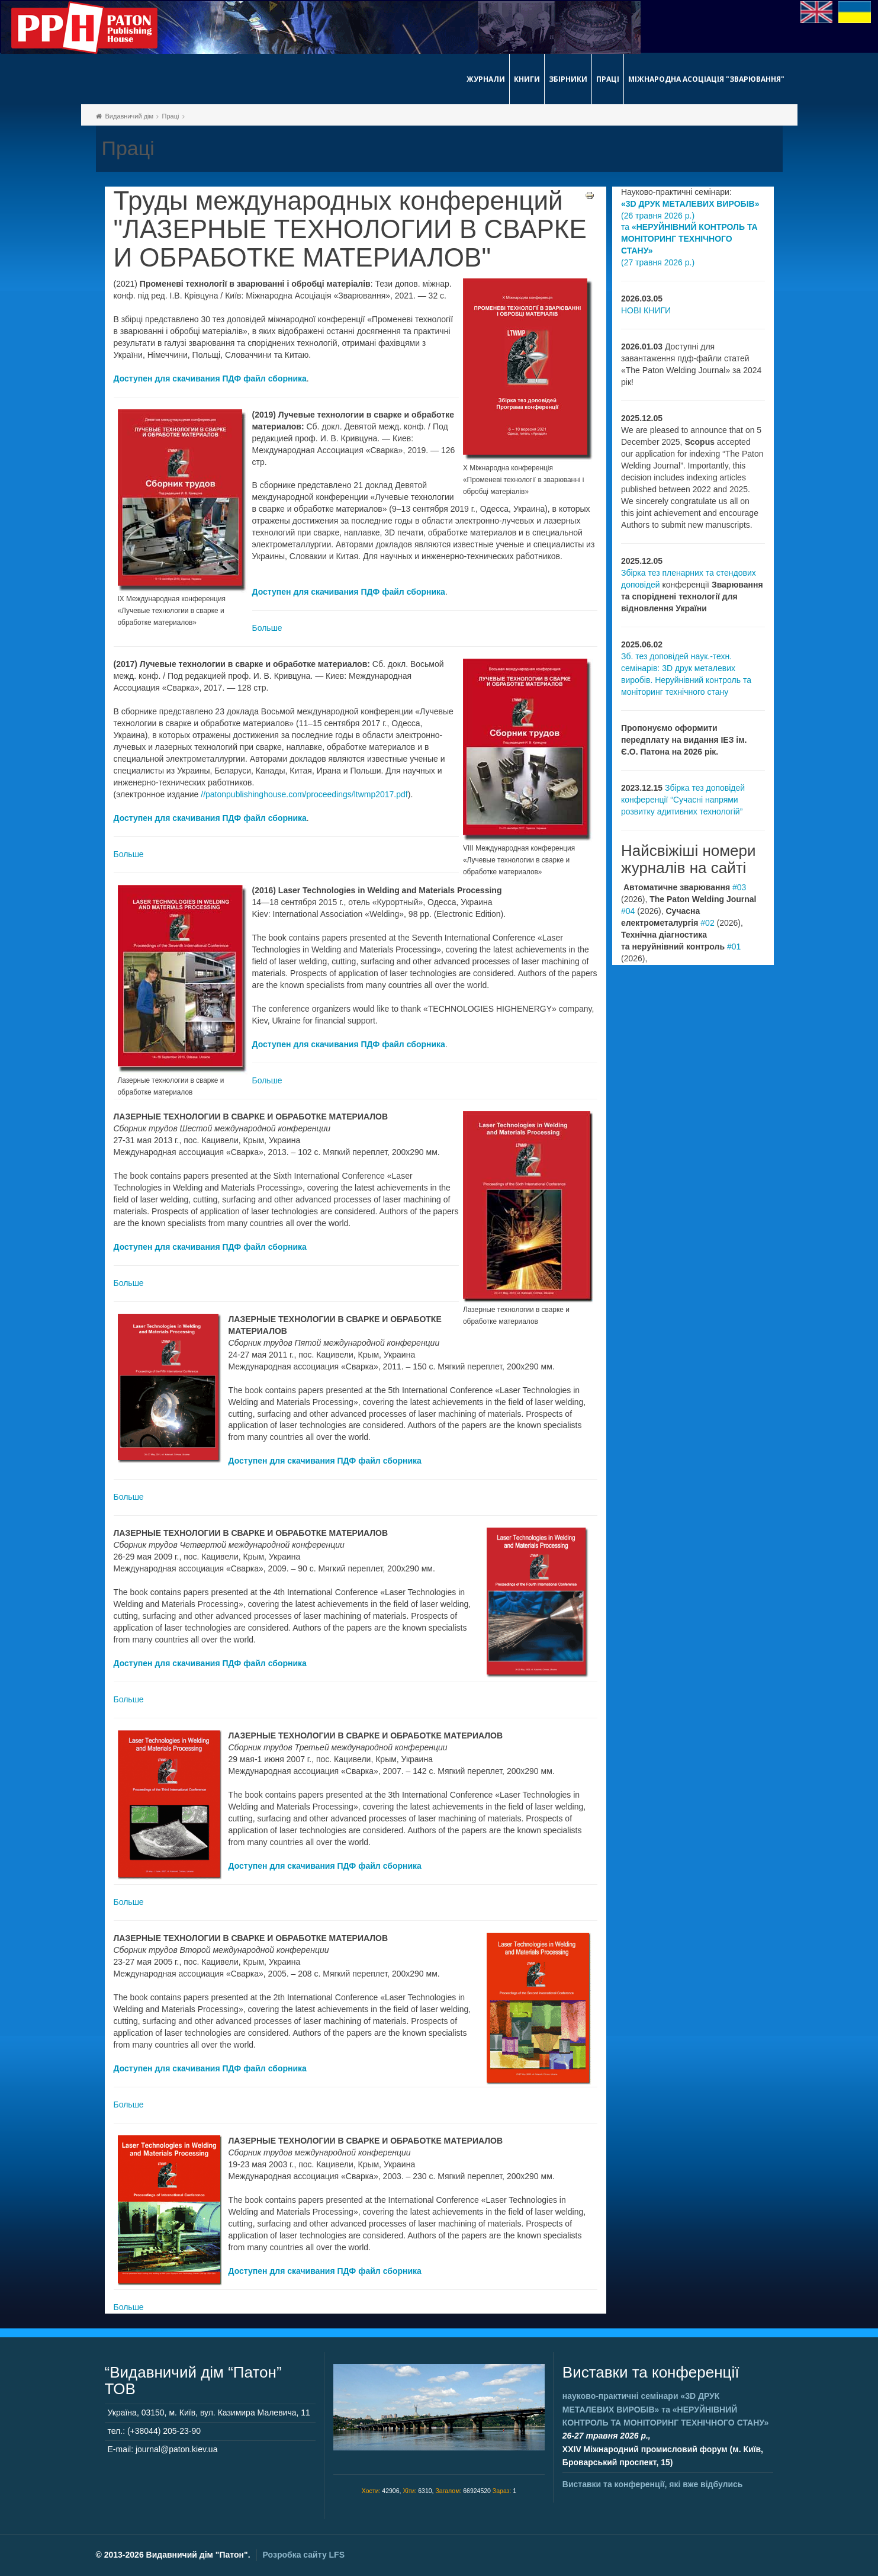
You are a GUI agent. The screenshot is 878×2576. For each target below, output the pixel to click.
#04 (628, 911)
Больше (267, 628)
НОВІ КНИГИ (646, 310)
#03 (739, 887)
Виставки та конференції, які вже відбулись (652, 2484)
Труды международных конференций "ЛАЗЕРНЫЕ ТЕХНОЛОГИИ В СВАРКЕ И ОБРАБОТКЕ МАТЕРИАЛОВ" (350, 229)
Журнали (486, 79)
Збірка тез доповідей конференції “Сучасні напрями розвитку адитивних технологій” (683, 799)
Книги (527, 79)
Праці (607, 79)
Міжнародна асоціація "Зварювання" (706, 79)
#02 (707, 923)
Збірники (568, 79)
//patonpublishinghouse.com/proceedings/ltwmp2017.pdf (304, 794)
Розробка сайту (304, 2554)
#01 (734, 946)
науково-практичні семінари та (665, 2409)
